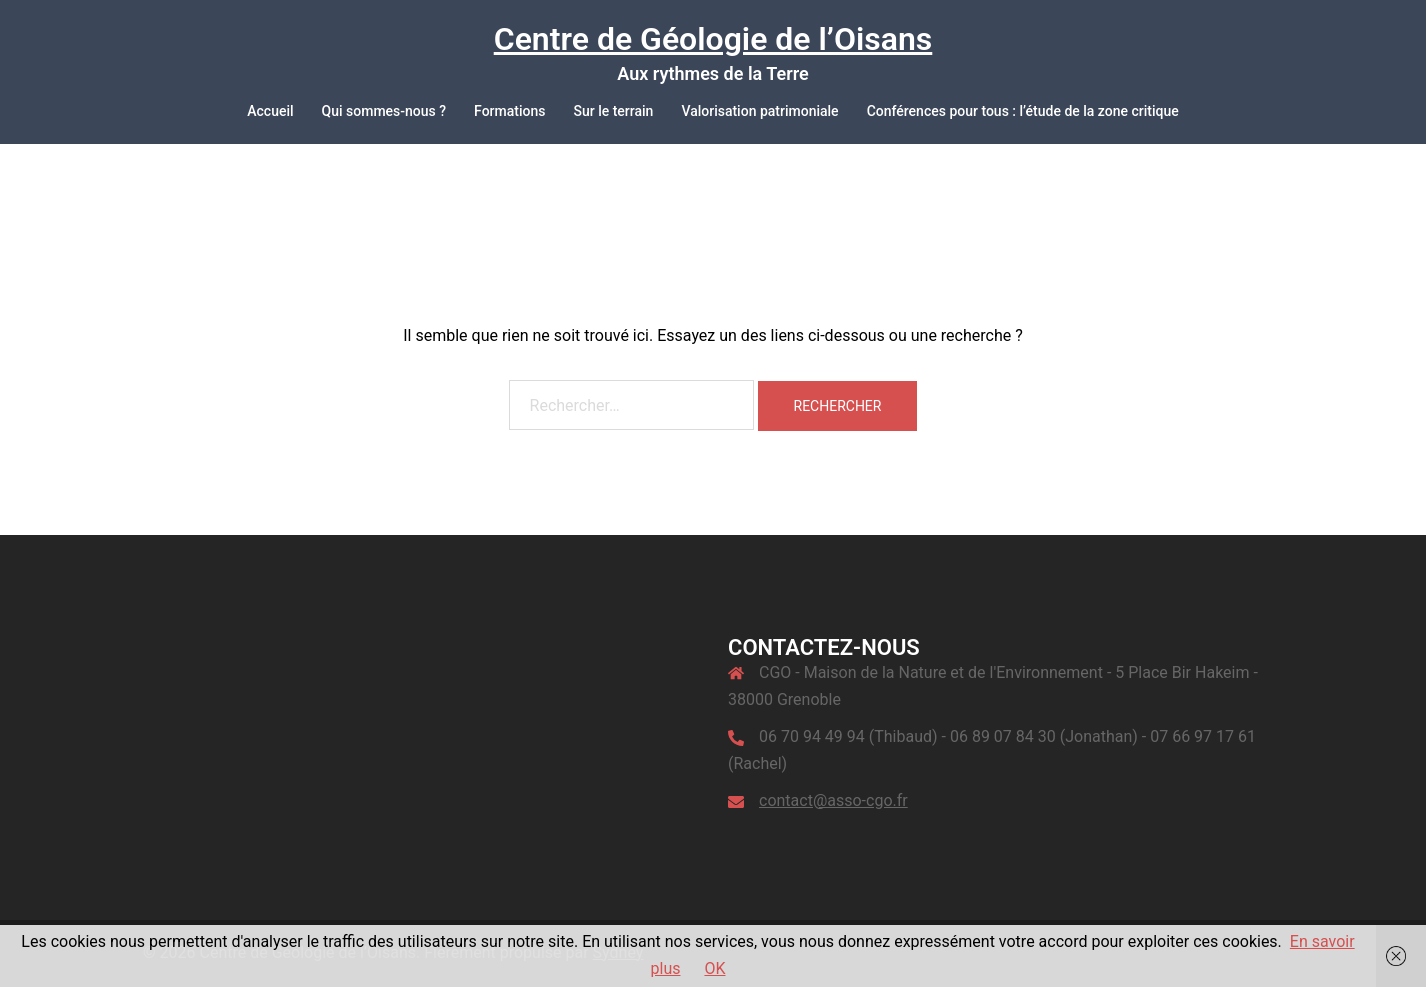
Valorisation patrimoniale (759, 111)
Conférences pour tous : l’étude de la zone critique (1023, 111)
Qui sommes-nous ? (384, 111)
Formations (509, 111)
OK (714, 968)
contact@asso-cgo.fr (833, 800)
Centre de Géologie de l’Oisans (713, 39)
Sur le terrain (613, 111)
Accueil (270, 111)
